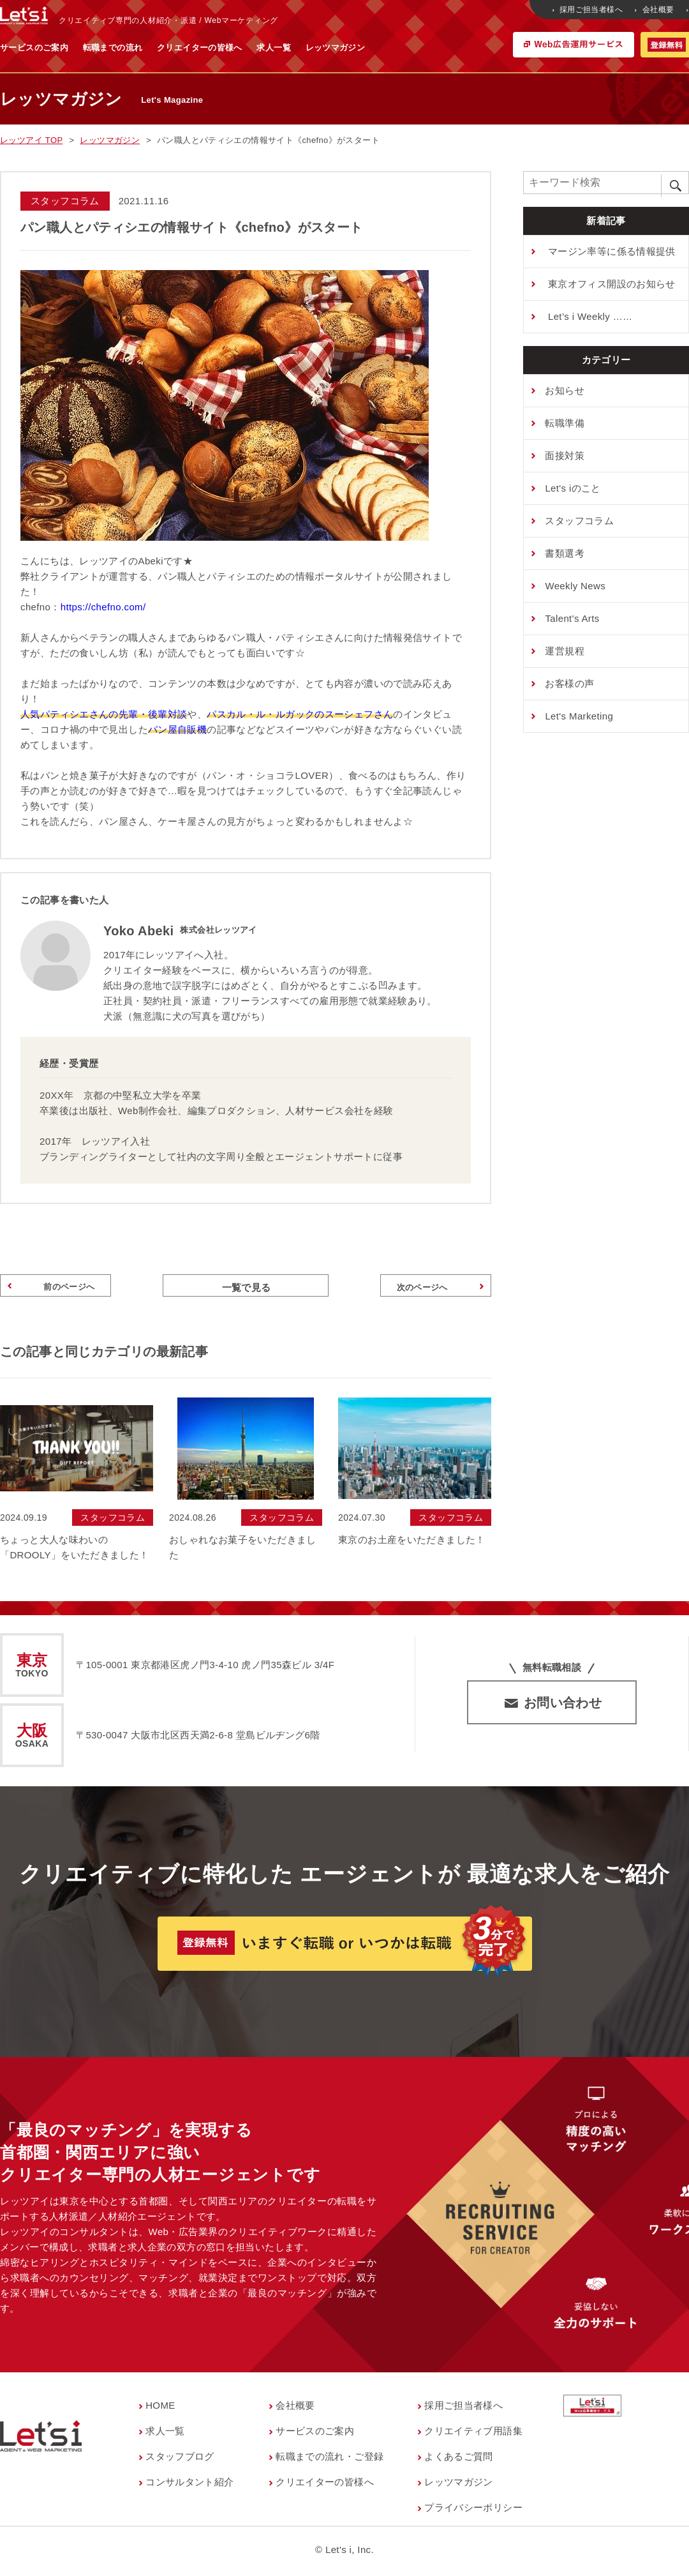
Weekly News (575, 585)
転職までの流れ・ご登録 (329, 2459)
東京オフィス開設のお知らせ (610, 283)
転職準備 (564, 423)
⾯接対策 (564, 455)
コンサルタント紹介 (189, 2485)
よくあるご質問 (458, 2459)
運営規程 (564, 650)
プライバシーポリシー (473, 2510)
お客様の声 (569, 683)
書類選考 (564, 553)
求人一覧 (399, 47)
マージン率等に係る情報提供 (610, 251)
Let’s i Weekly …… (588, 316)
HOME (160, 2408)
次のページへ (438, 1288)
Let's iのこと (572, 488)
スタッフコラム (579, 520)
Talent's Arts (572, 618)
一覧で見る (246, 1287)
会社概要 (655, 9)
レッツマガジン (461, 47)
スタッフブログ (179, 2459)
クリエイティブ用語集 (473, 2434)
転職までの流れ (239, 47)
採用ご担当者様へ (588, 9)
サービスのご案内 (160, 47)
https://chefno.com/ (103, 606)
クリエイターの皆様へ (325, 47)
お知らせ (564, 390)
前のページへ (53, 1288)
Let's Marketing (579, 716)
